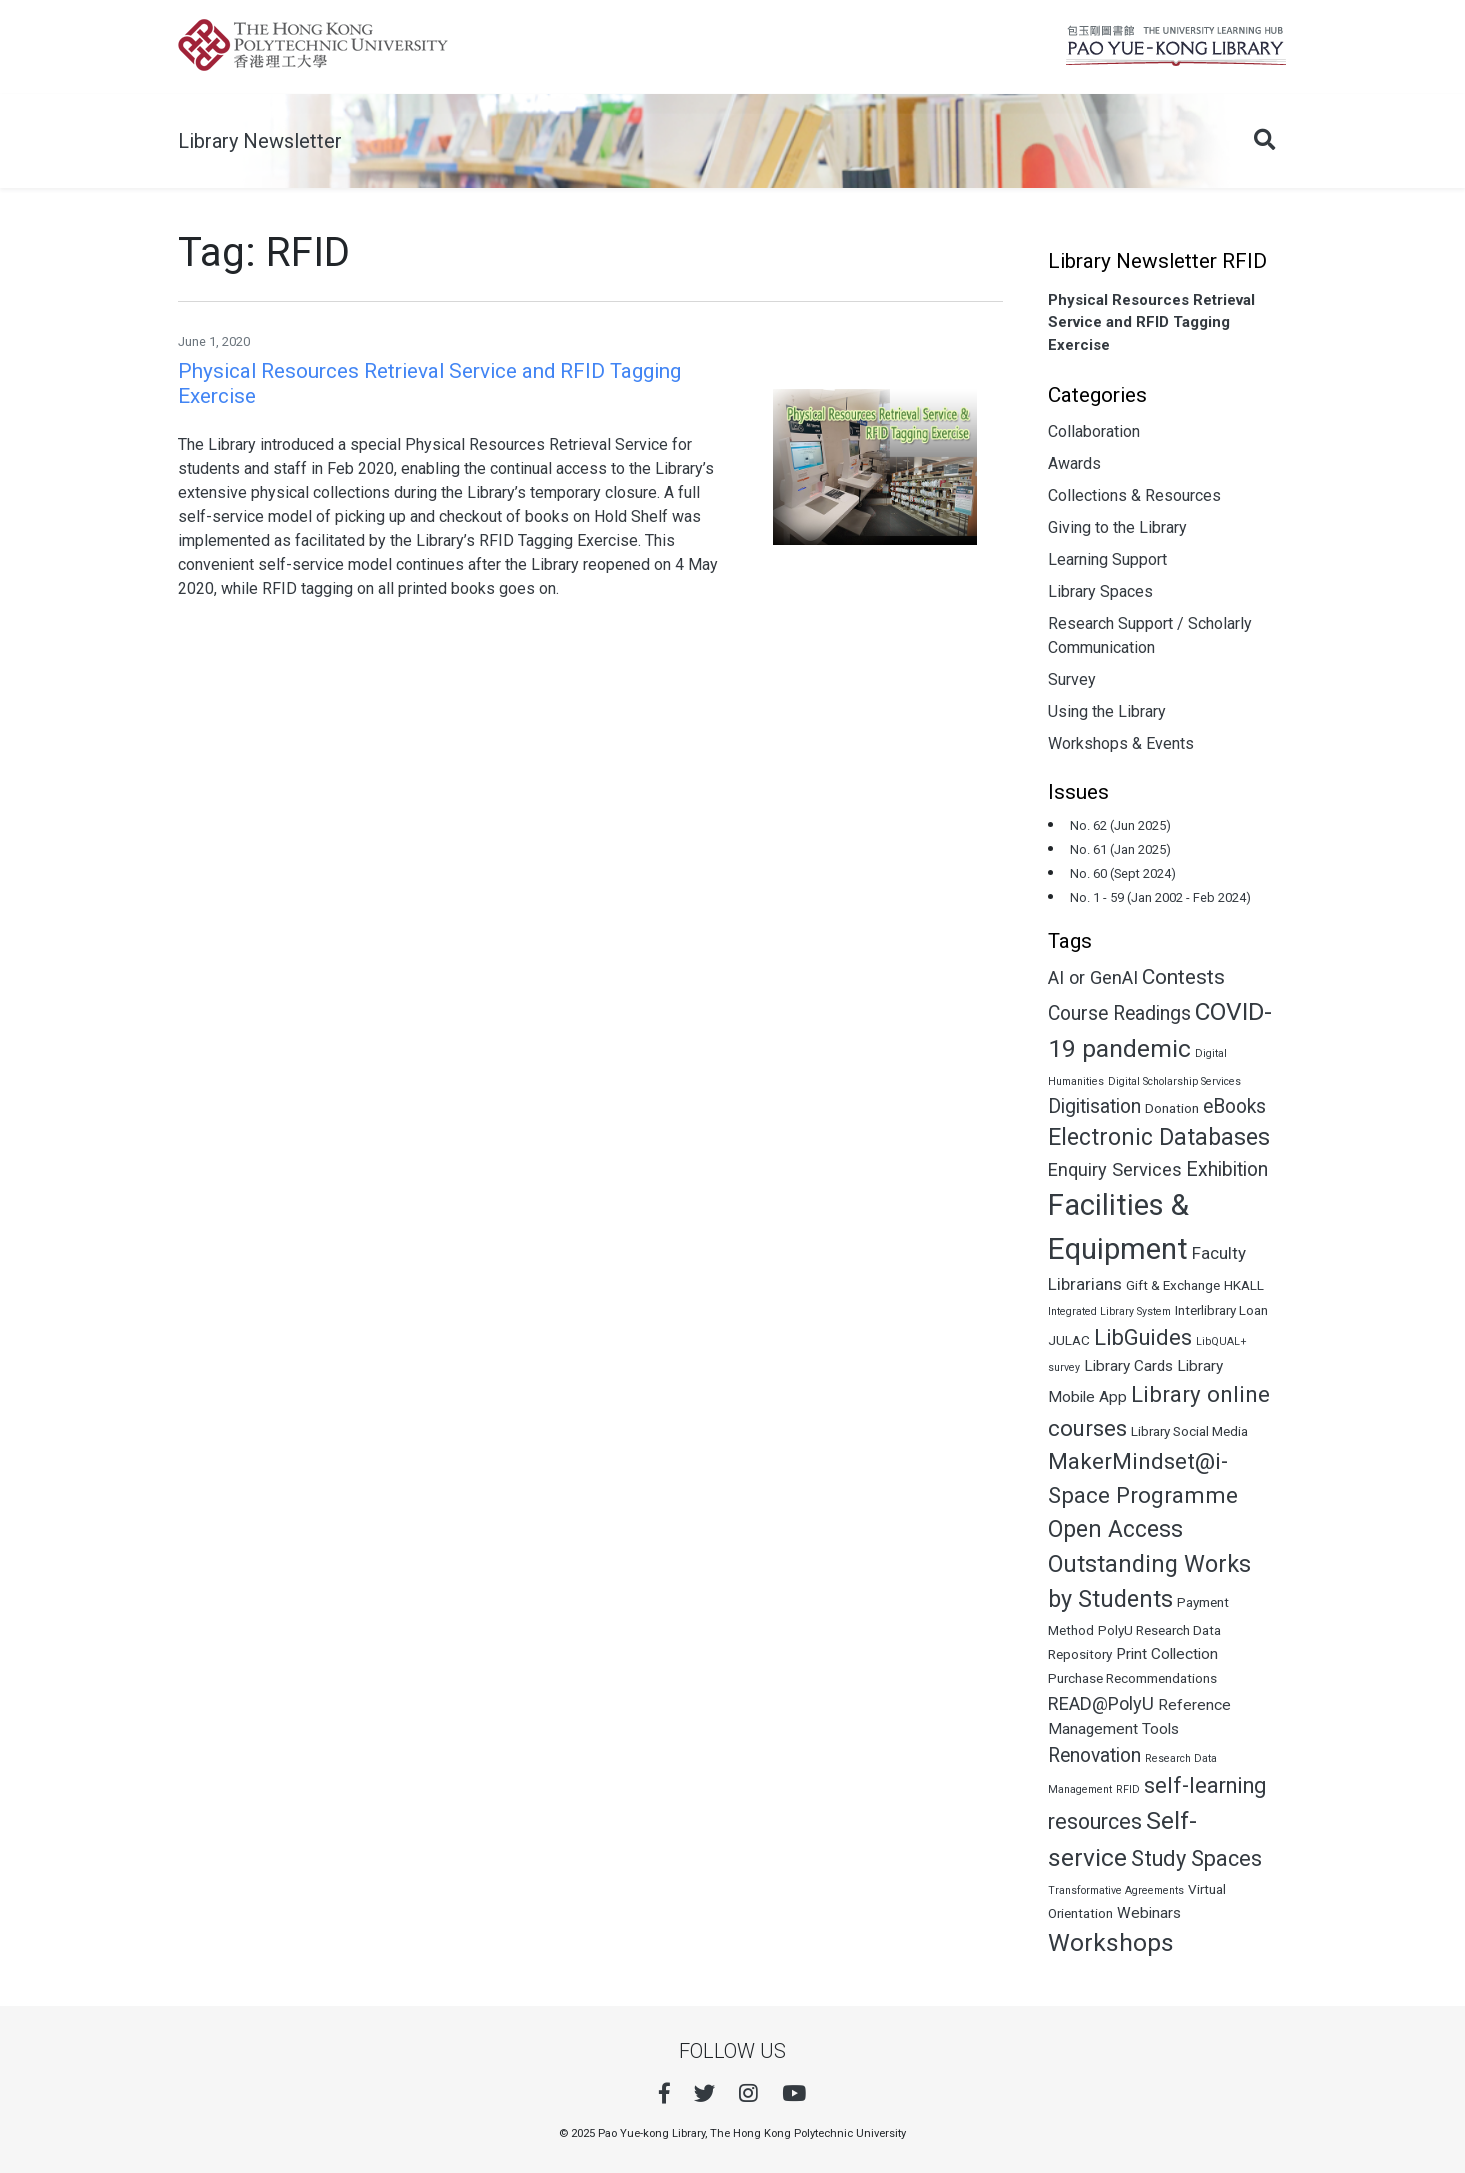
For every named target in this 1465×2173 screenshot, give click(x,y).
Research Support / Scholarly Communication (1150, 635)
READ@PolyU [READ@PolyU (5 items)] (1101, 1703)
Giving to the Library (1117, 527)
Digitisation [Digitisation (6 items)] (1094, 1106)
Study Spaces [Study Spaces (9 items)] (1196, 1858)
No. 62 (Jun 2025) (1120, 825)
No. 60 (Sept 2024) (1123, 873)
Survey (1072, 679)
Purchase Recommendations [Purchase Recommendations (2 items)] (1132, 1678)
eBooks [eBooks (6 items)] (1234, 1106)
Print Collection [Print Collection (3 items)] (1167, 1654)
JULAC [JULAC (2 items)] (1069, 1340)
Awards (1074, 463)
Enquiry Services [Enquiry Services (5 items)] (1115, 1169)
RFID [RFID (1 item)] (1128, 1789)
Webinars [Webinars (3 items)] (1149, 1913)
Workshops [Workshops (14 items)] (1111, 1942)
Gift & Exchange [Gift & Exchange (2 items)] (1173, 1285)
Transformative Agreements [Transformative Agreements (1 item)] (1116, 1890)
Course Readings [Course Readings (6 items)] (1119, 1013)
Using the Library (1107, 711)
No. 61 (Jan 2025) (1120, 849)
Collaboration (1094, 431)
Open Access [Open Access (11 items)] (1115, 1529)
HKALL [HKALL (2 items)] (1244, 1285)
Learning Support (1107, 559)
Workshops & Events (1121, 743)
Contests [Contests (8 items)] (1183, 977)
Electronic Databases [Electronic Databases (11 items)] (1159, 1137)
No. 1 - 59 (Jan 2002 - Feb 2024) (1160, 897)
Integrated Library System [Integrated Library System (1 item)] (1109, 1311)
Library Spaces (1100, 591)
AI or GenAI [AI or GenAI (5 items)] (1093, 977)
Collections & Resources (1134, 495)
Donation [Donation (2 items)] (1172, 1108)
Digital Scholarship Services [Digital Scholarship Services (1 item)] (1174, 1081)
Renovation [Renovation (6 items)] (1094, 1755)
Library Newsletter (260, 141)
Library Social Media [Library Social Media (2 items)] (1189, 1431)
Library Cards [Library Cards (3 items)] (1128, 1366)
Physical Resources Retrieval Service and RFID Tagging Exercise (1151, 322)
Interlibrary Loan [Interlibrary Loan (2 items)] (1221, 1310)
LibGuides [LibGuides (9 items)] (1143, 1337)
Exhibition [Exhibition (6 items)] (1227, 1169)
